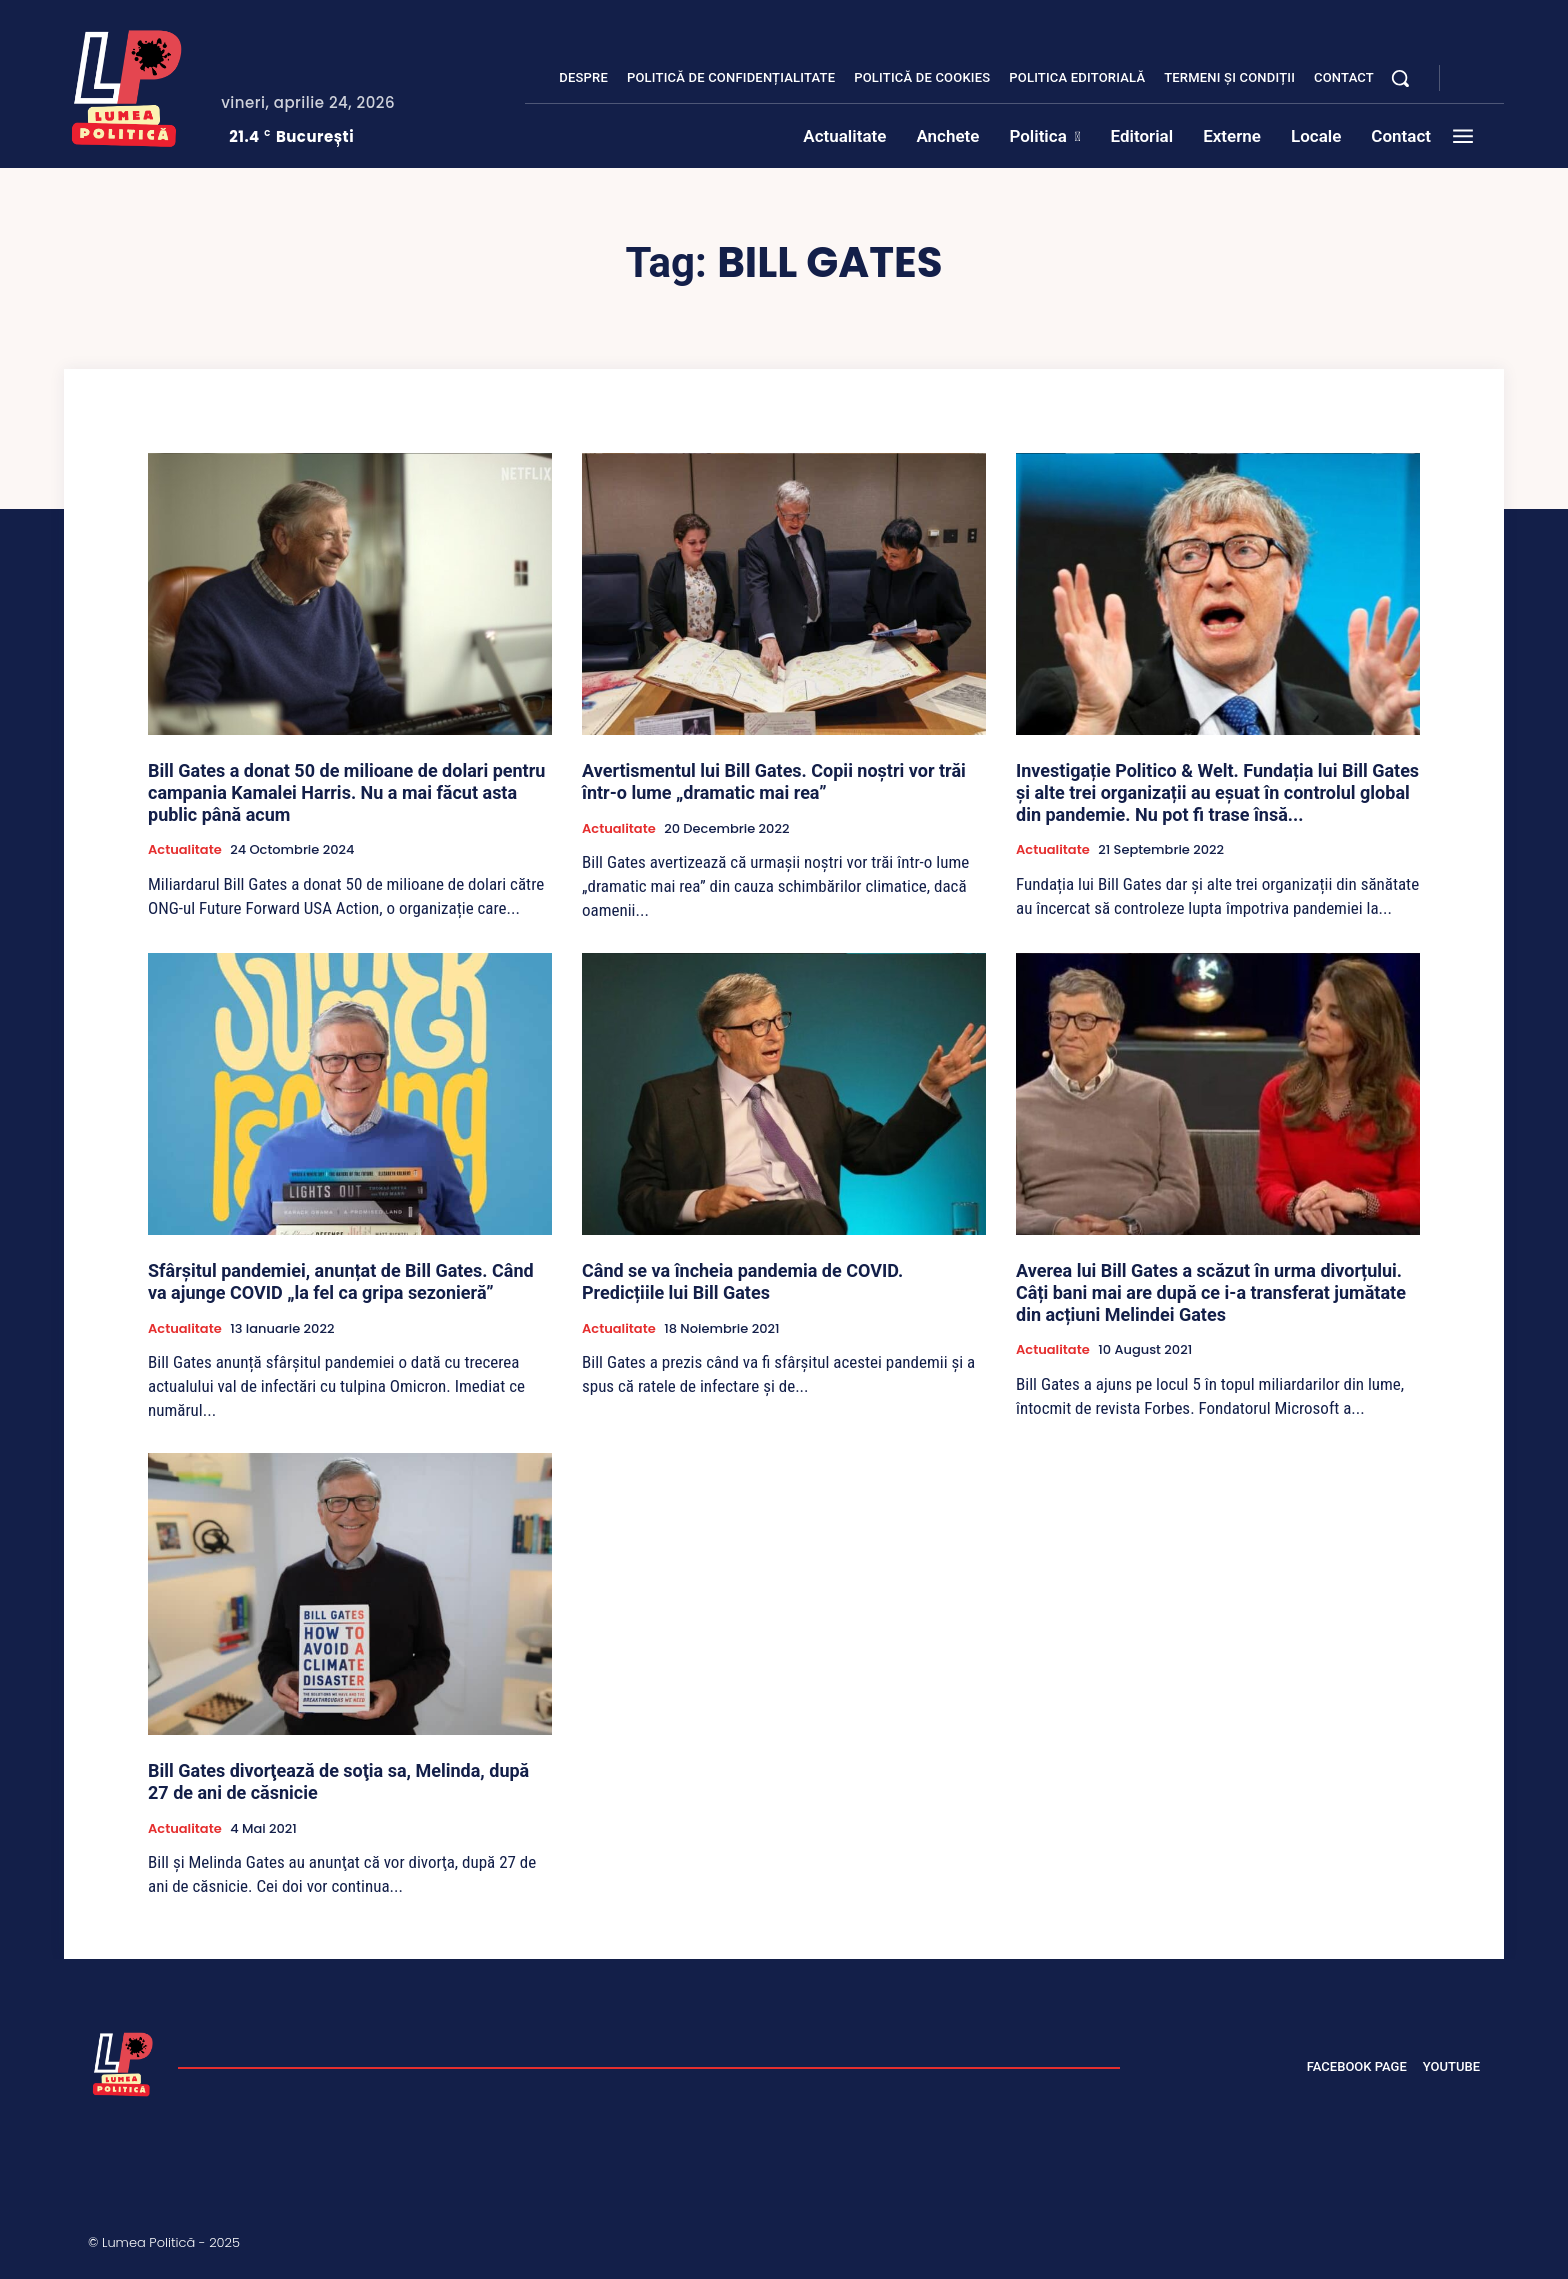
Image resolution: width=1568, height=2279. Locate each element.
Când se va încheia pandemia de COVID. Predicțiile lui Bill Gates (742, 1281)
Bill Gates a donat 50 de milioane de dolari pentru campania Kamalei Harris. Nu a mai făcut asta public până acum (346, 792)
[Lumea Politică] (127, 84)
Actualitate (185, 850)
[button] (1400, 78)
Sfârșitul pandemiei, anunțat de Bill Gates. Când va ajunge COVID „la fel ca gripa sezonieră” (341, 1281)
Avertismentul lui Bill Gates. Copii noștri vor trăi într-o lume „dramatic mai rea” (774, 781)
